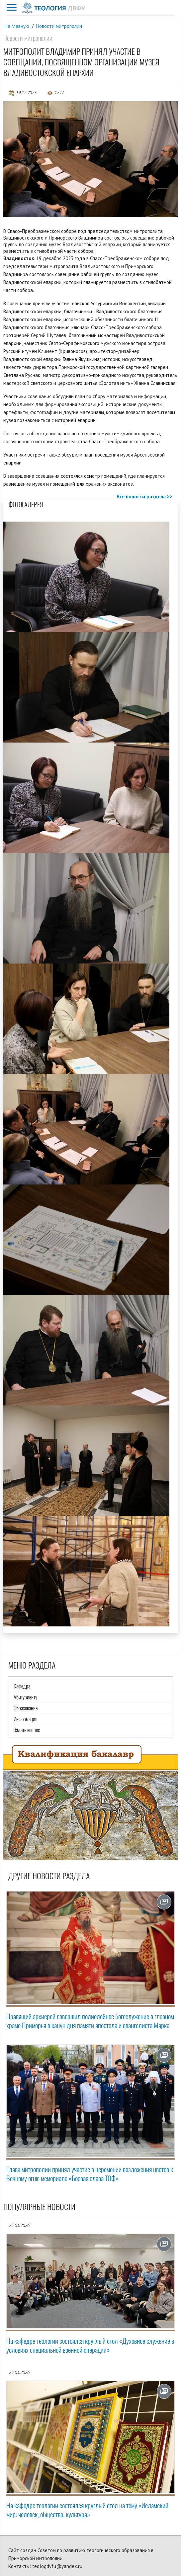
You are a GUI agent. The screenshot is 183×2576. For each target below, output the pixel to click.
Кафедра (22, 1686)
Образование (26, 1708)
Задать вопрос (27, 1730)
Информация (25, 1719)
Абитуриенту (25, 1697)
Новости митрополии (59, 26)
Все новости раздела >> (144, 496)
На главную (17, 26)
